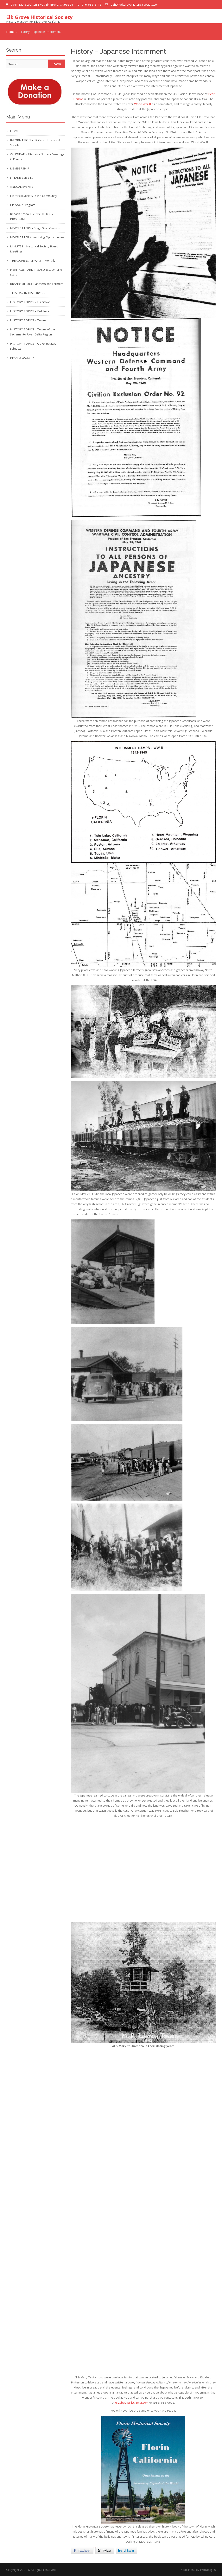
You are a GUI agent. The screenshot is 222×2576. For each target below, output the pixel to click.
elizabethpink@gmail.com (132, 2402)
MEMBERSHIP (19, 168)
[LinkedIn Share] (126, 2550)
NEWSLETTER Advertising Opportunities (37, 237)
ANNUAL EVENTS (21, 186)
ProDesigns (208, 2569)
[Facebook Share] (82, 2550)
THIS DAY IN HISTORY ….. (27, 292)
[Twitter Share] (104, 2550)
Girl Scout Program (22, 204)
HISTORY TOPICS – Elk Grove (30, 301)
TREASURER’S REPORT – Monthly (32, 260)
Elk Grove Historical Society (39, 17)
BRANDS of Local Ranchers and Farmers (36, 283)
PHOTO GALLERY (22, 357)
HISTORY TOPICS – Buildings (29, 311)
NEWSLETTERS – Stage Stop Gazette (35, 228)
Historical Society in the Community (33, 195)
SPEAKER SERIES (21, 177)
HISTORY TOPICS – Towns (28, 320)
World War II (142, 103)
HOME (14, 130)
